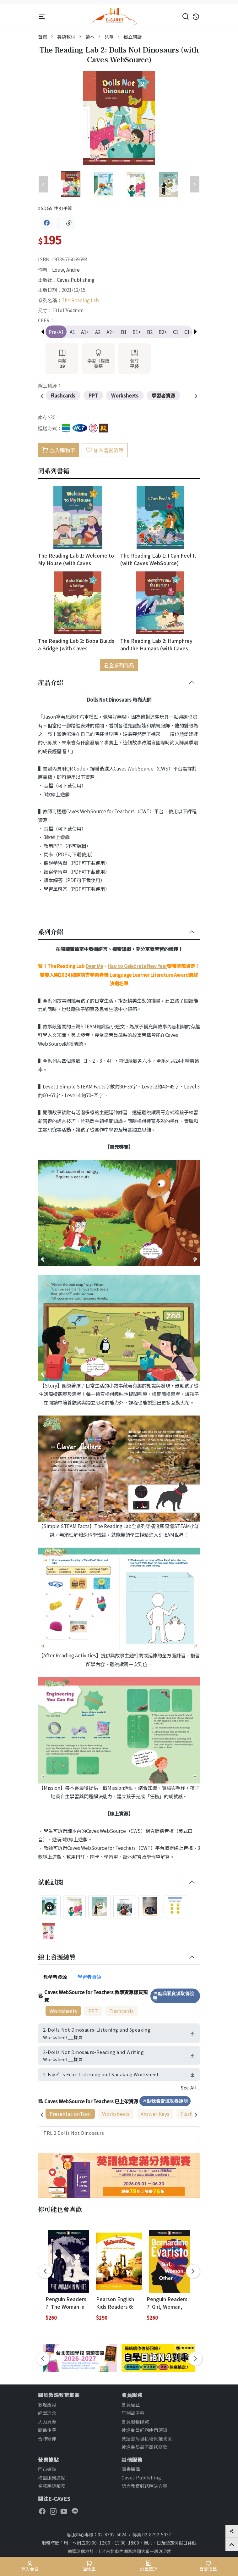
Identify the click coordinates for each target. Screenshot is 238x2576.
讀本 (90, 36)
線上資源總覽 (57, 1957)
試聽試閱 (50, 1882)
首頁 (42, 36)
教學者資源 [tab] (55, 1976)
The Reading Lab (80, 300)
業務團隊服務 (51, 2486)
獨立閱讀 (132, 36)
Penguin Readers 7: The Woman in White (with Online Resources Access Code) (67, 2302)
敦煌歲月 (47, 2404)
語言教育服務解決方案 (144, 2486)
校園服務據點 (51, 2477)
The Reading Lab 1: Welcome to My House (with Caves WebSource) (76, 559)
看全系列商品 (119, 665)
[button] (195, 332)
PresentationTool (70, 2113)
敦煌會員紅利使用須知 (144, 2430)
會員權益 (131, 2404)
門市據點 (47, 2469)
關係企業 (47, 2430)
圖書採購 (131, 2469)
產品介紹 (50, 683)
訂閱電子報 (133, 2413)
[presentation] (42, 396)
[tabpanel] (119, 2063)
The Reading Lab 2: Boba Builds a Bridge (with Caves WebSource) (76, 644)
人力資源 (47, 2421)
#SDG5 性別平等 (55, 208)
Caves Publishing (76, 279)
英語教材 (66, 36)
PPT (93, 2011)
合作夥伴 (47, 2438)
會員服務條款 (135, 2421)
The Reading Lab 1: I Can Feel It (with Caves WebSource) (158, 559)
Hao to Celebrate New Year (137, 965)
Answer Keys (155, 2113)
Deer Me (94, 965)
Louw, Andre (66, 269)
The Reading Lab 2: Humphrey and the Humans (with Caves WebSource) (156, 644)
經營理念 (47, 2413)
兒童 (108, 36)
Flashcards (121, 2011)
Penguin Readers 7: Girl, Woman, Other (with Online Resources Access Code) (168, 2302)
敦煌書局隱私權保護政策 (147, 2438)
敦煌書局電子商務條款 (144, 2447)
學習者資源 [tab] (89, 1976)
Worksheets (63, 2011)
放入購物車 (58, 450)
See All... (190, 2087)
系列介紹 (50, 932)
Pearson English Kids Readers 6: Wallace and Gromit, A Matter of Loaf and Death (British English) (117, 2302)
